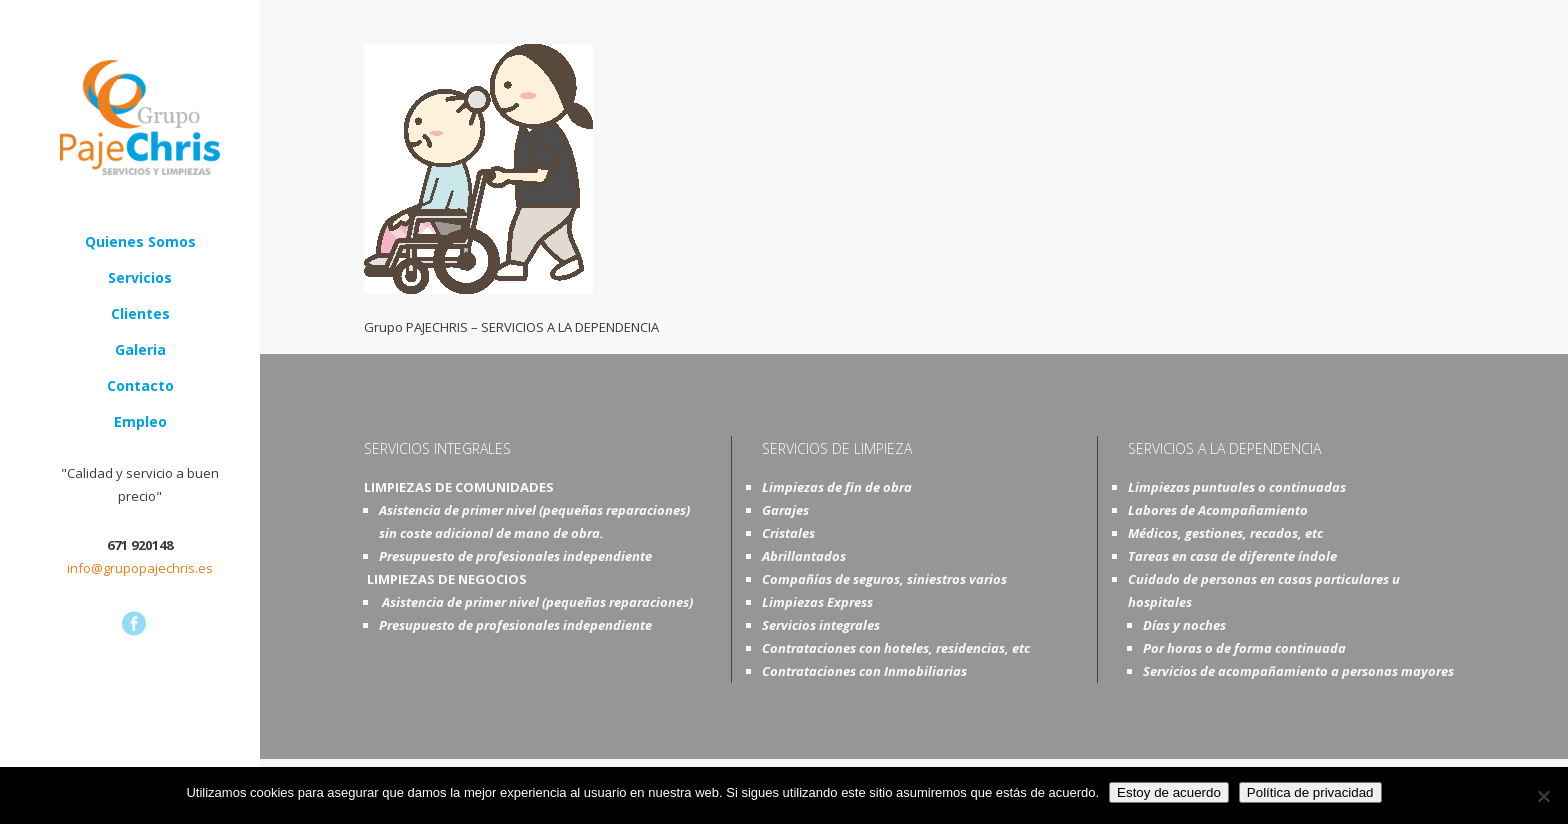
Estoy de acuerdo (1169, 792)
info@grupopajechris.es (140, 568)
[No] (1543, 796)
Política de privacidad (1310, 792)
